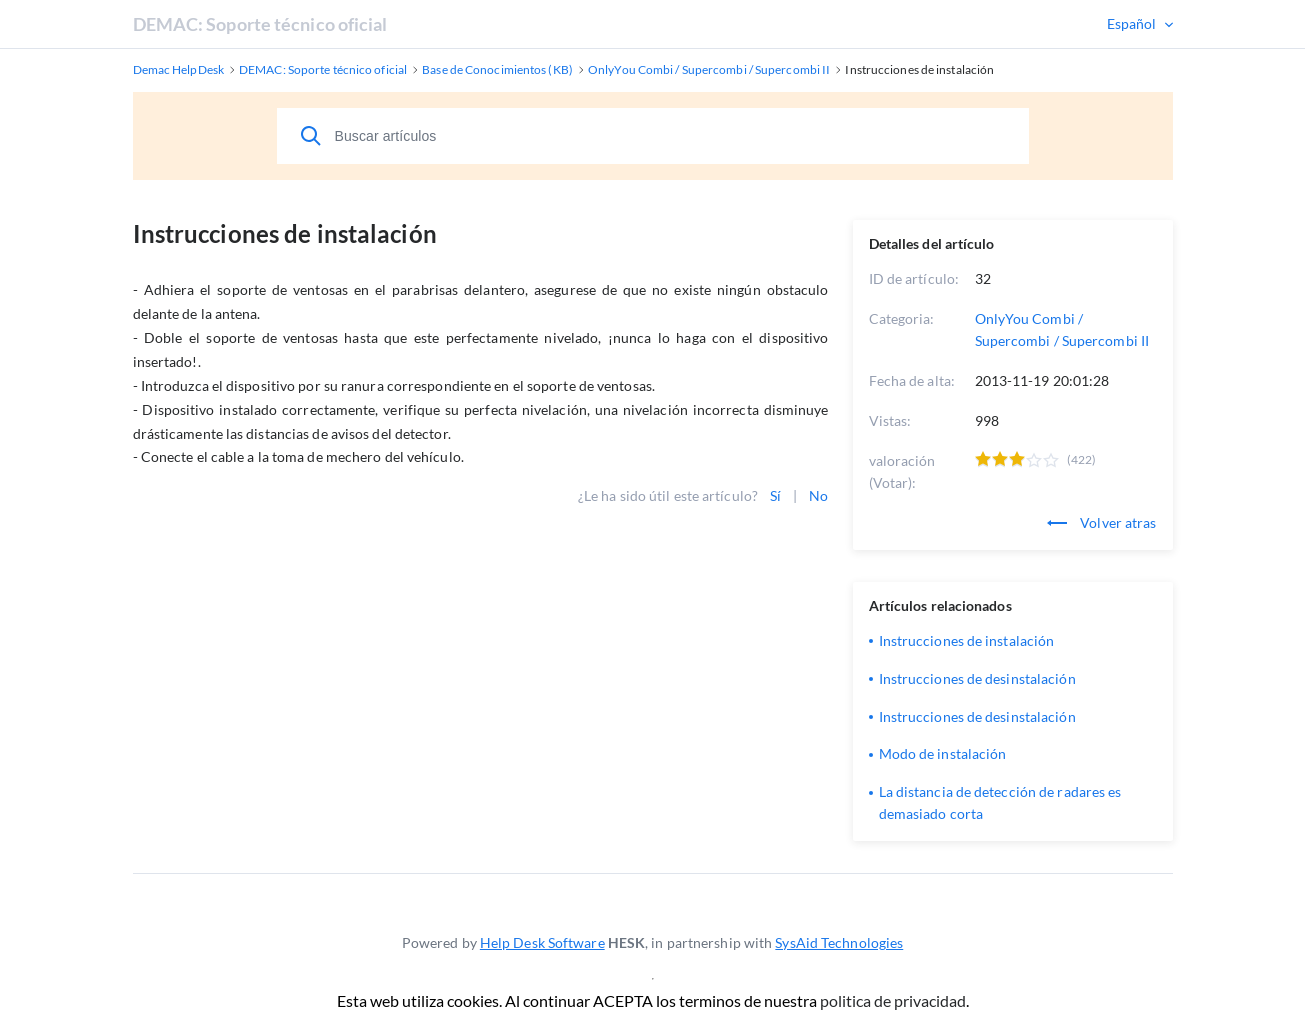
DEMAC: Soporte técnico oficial (260, 24)
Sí (775, 495)
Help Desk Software (542, 942)
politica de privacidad (893, 1000)
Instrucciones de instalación (967, 640)
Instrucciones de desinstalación (977, 678)
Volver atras (1101, 522)
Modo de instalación (943, 753)
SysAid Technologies (839, 942)
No (818, 495)
